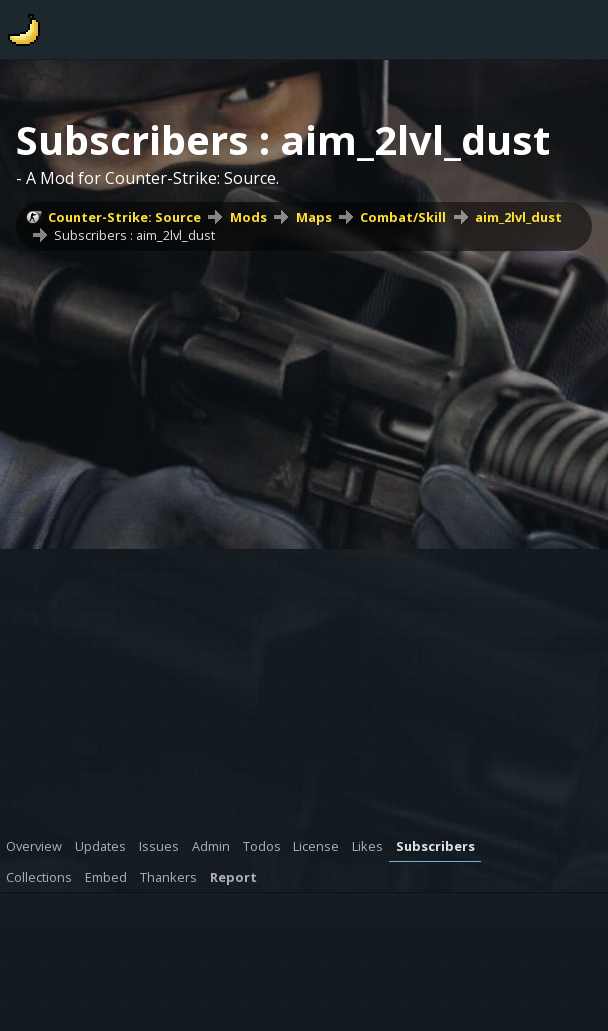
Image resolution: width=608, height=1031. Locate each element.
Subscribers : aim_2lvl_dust (134, 235)
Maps (314, 217)
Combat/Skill (403, 217)
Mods (248, 217)
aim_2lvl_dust (518, 217)
